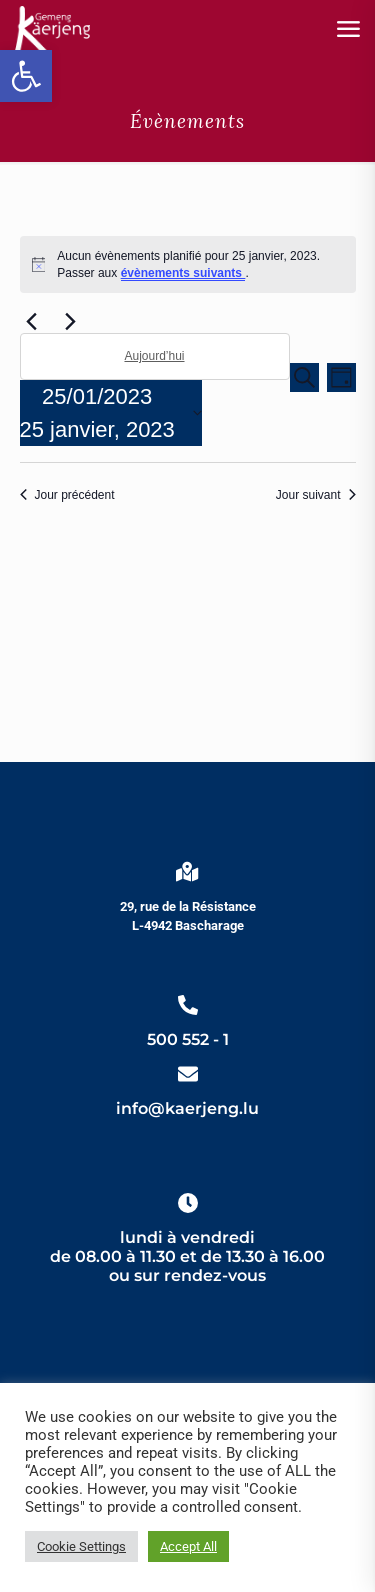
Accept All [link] (188, 1546)
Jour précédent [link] (67, 495)
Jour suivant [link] (316, 495)
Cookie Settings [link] (81, 1546)
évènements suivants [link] (183, 273)
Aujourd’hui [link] (154, 356)
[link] (26, 76)
